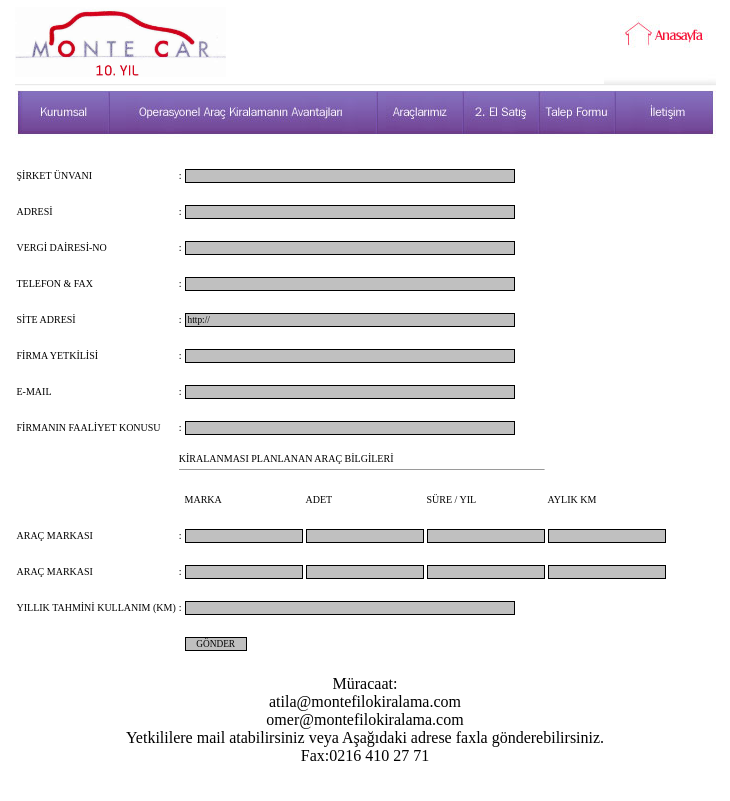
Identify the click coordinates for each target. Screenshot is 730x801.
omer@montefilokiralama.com (364, 719)
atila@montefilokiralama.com (365, 701)
